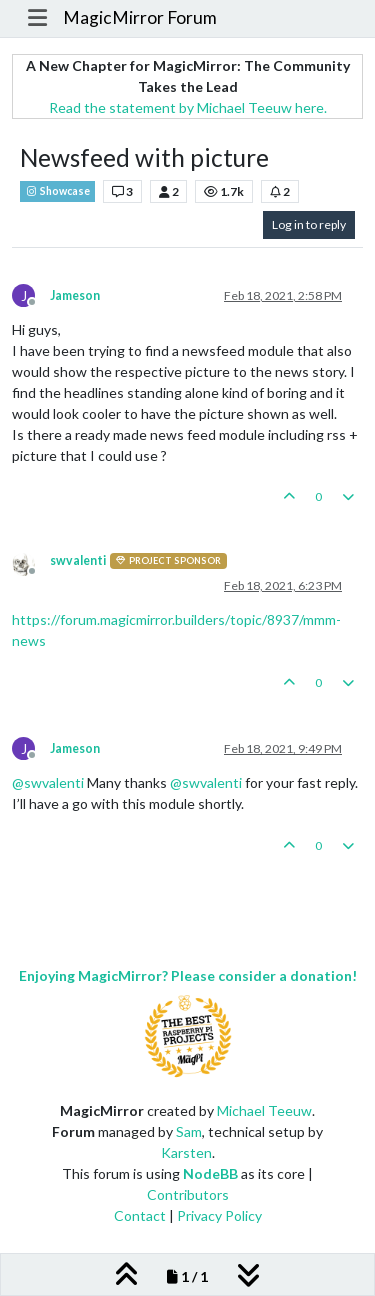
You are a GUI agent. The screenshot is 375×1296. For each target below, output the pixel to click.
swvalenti (78, 560)
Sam (189, 1131)
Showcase (57, 191)
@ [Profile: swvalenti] (48, 782)
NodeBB (210, 1173)
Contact (140, 1215)
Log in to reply (309, 224)
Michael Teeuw (264, 1110)
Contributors (188, 1194)
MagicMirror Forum (140, 17)
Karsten (186, 1152)
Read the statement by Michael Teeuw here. (188, 107)
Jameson (75, 295)
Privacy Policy (219, 1215)
